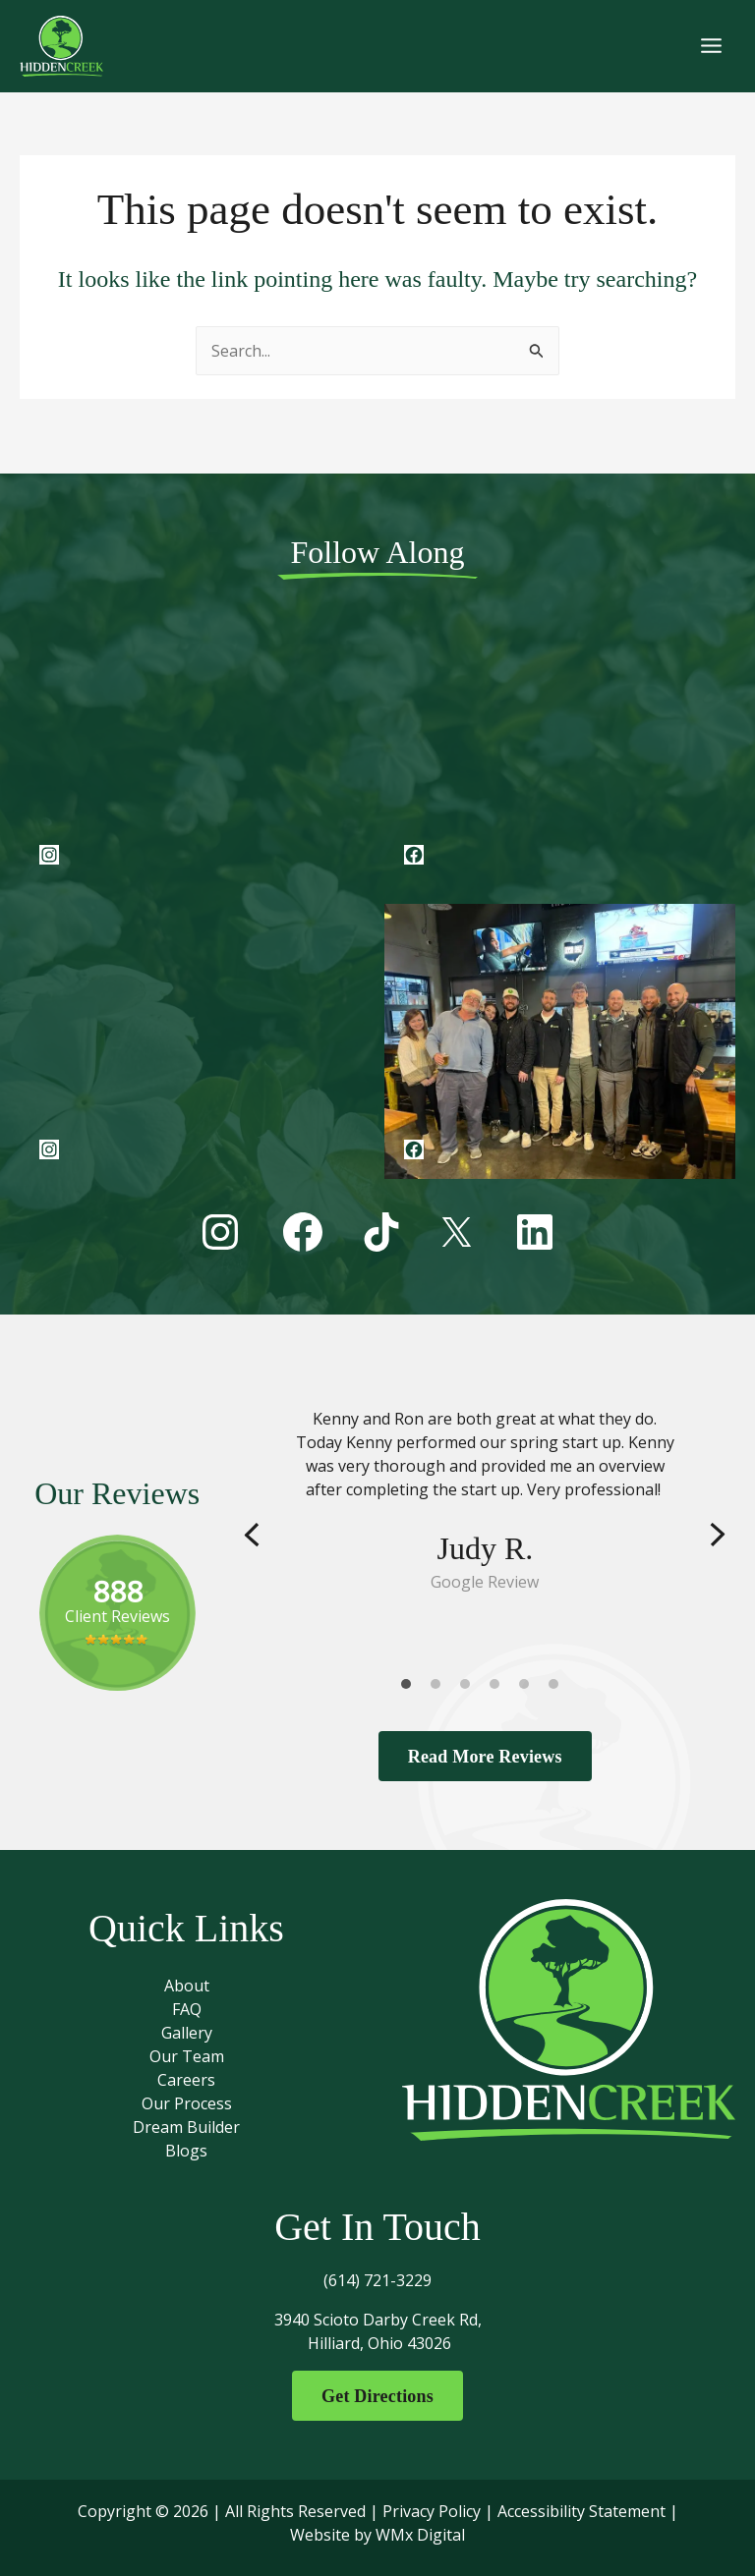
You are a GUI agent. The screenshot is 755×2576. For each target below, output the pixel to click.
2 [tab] (440, 1683)
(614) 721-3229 (377, 2277)
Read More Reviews (485, 1752)
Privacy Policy (431, 2511)
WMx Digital (420, 2535)
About (186, 1982)
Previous (252, 1530)
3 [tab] (470, 1683)
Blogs (186, 2147)
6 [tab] (558, 1683)
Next (718, 1530)
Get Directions (377, 2394)
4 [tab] (499, 1683)
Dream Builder (186, 2124)
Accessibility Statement (581, 2511)
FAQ (187, 2006)
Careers (186, 2077)
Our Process (187, 2100)
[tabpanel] (484, 1495)
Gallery (186, 2030)
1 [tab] (411, 1683)
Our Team (186, 2053)
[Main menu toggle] (711, 50)
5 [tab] (529, 1683)
